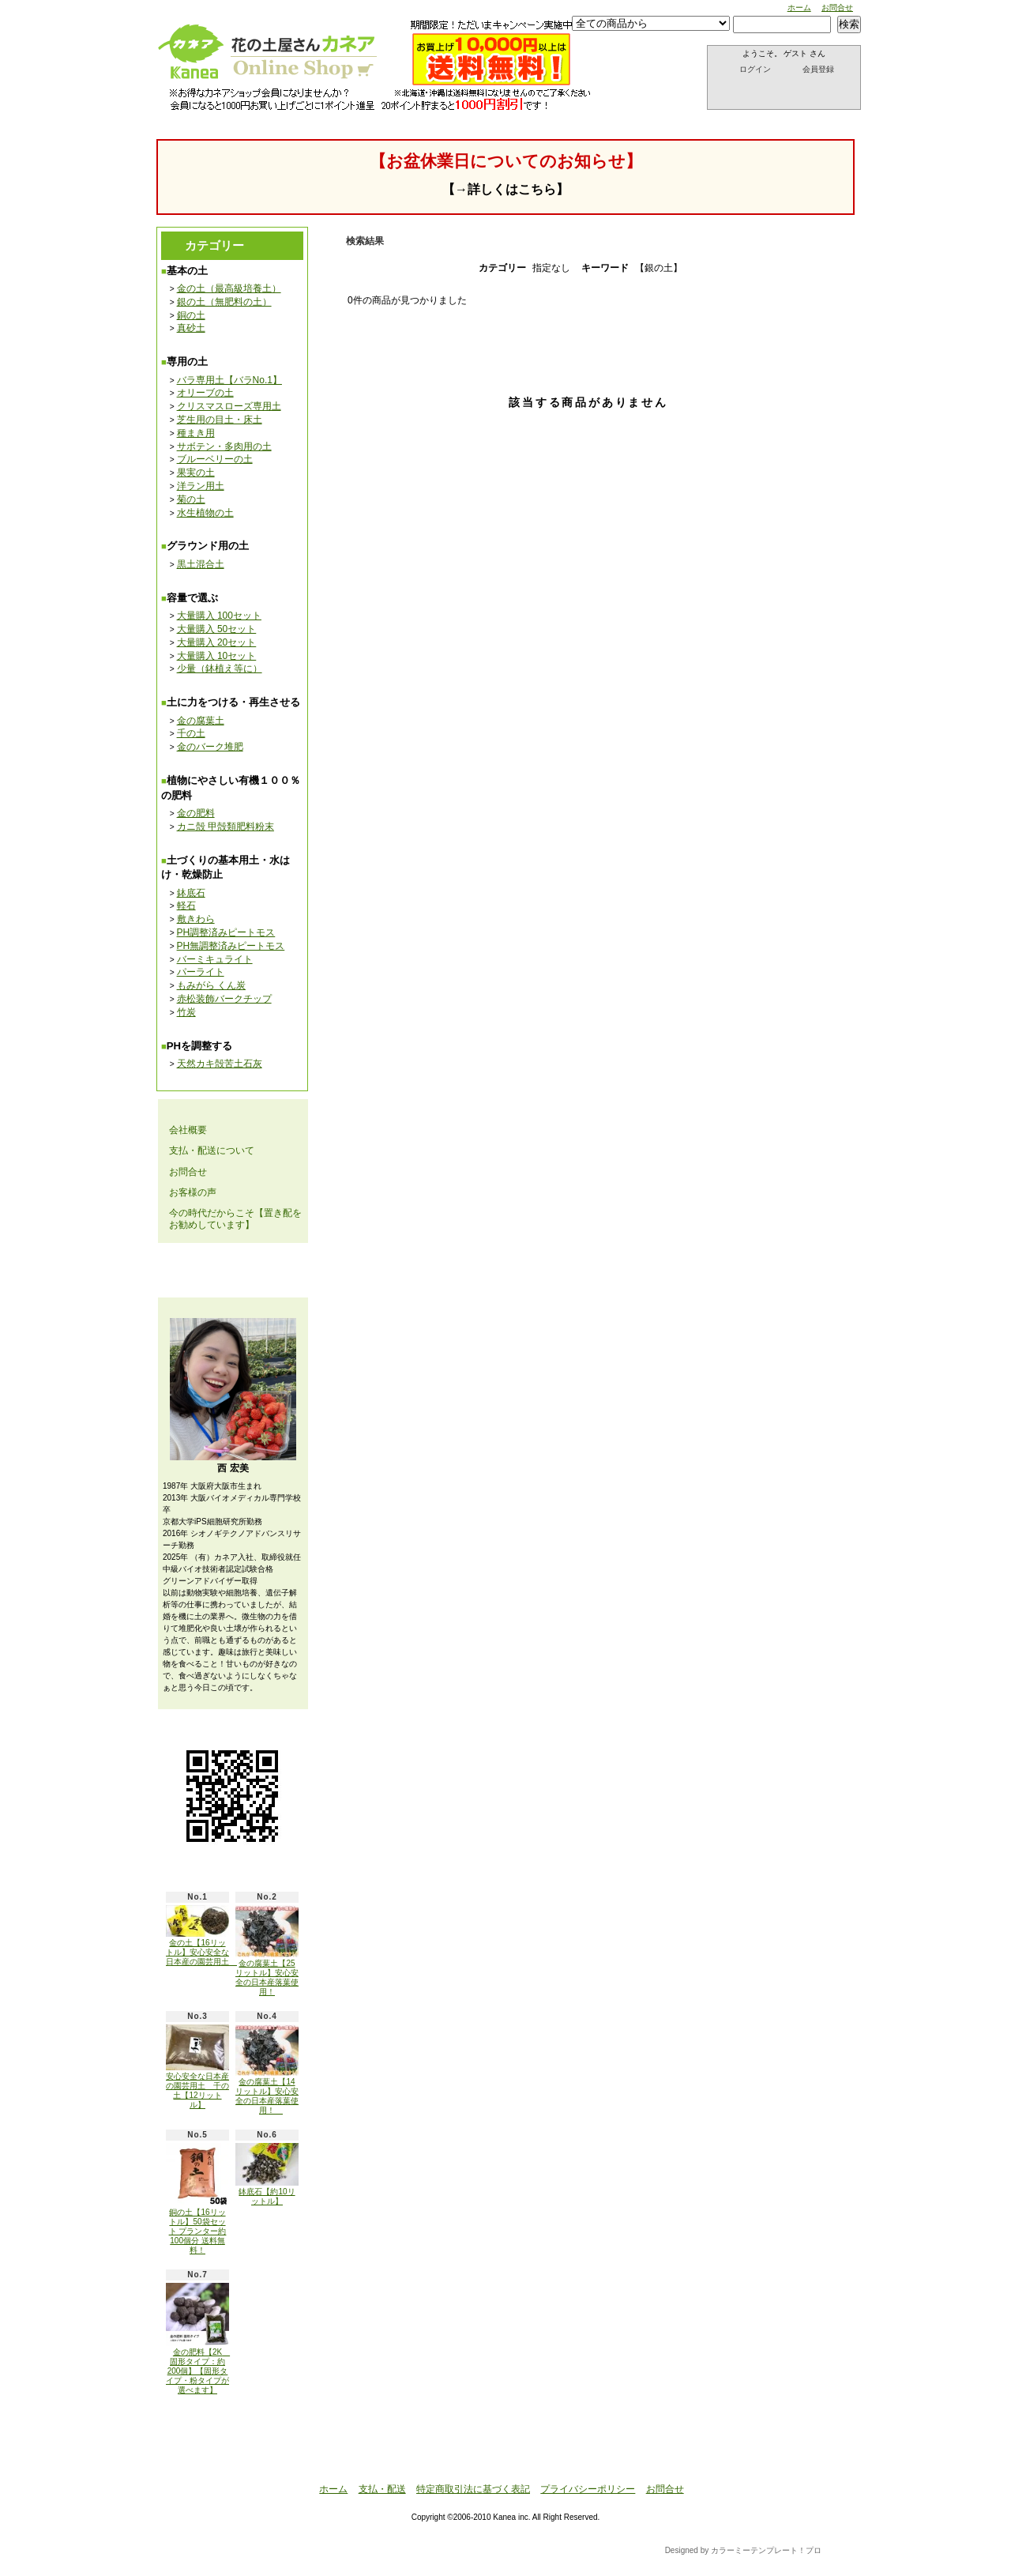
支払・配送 (382, 2489)
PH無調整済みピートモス (231, 945)
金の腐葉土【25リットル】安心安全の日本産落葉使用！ (267, 1950)
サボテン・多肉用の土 (224, 446)
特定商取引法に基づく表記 (473, 2489)
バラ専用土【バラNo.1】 (229, 380)
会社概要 (188, 1129)
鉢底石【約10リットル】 (267, 2174)
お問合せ (837, 7)
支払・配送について (321, 102)
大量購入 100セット (219, 615)
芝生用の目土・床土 (219, 419)
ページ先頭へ (785, 2458)
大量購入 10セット (217, 655)
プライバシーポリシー (587, 2489)
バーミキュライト (215, 959)
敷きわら (196, 919)
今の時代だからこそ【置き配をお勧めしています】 (235, 1218)
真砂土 (191, 327)
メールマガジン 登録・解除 (232, 1270)
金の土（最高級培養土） (229, 288)
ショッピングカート (784, 91)
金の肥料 (196, 813)
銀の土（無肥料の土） (224, 301)
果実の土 (196, 472)
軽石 (186, 905)
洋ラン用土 (200, 485)
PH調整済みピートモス (226, 932)
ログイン (755, 69)
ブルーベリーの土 (215, 459)
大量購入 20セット (217, 642)
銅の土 (191, 315)
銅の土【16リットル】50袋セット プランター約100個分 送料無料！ (197, 2198)
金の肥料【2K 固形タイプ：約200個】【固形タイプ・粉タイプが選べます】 (198, 2338)
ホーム (799, 7)
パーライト (200, 971)
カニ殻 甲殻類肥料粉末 (225, 826)
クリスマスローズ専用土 (229, 406)
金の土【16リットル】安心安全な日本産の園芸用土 (201, 1935)
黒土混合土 (200, 564)
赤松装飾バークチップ (224, 998)
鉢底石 (191, 892)
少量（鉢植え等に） (219, 668)
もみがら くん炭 (211, 985)
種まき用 (196, 433)
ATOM (269, 2426)
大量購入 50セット (217, 629)
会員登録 (818, 69)
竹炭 (186, 1012)
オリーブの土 (205, 392)
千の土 (191, 733)
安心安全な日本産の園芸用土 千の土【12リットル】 (197, 2067)
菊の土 (191, 499)
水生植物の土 (205, 512)
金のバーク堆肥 (210, 746)
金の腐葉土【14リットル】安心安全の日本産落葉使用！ (267, 2069)
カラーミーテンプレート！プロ (766, 2550)
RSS (221, 2426)
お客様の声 (192, 1192)
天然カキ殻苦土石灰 (219, 1063)
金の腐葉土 (200, 720)
